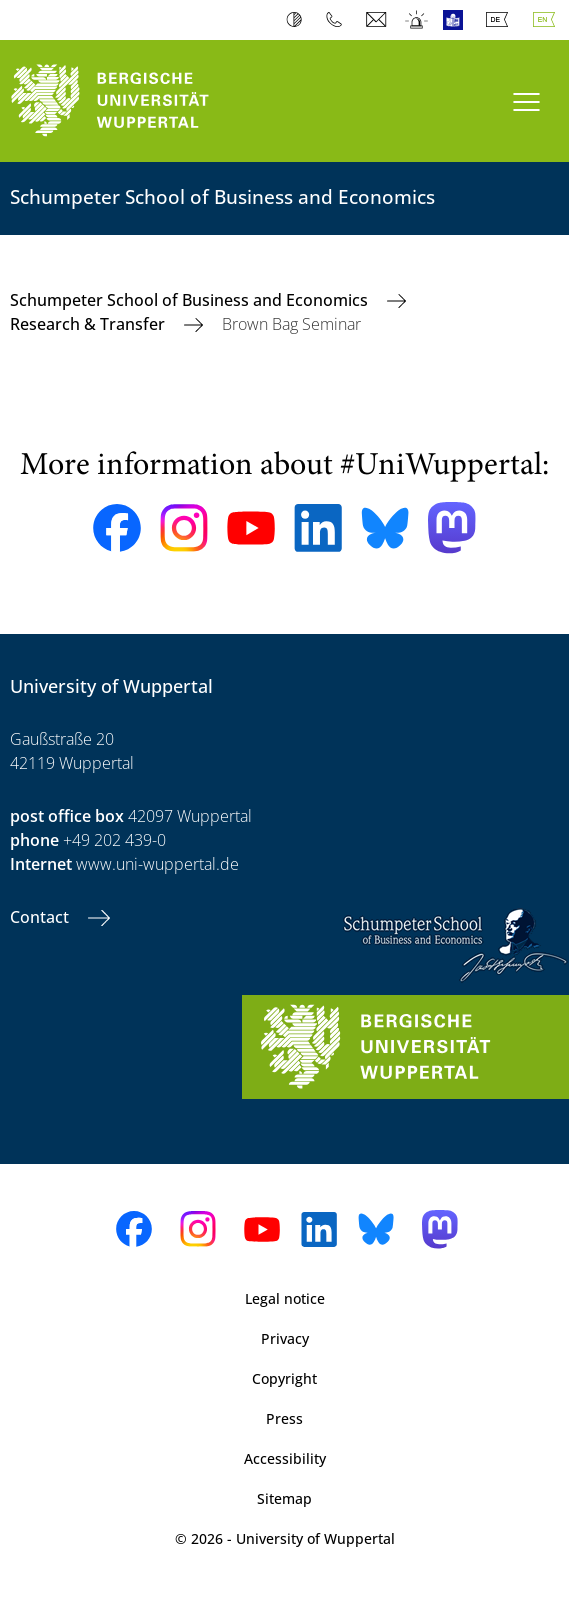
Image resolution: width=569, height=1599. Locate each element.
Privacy (285, 1338)
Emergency (417, 20)
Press (284, 1418)
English (548, 20)
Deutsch (501, 20)
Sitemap (284, 1498)
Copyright (284, 1378)
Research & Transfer (89, 324)
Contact (41, 917)
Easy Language (457, 20)
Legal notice (285, 1298)
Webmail (378, 20)
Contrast (298, 20)
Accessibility (285, 1458)
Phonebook (338, 20)
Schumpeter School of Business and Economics (191, 300)
